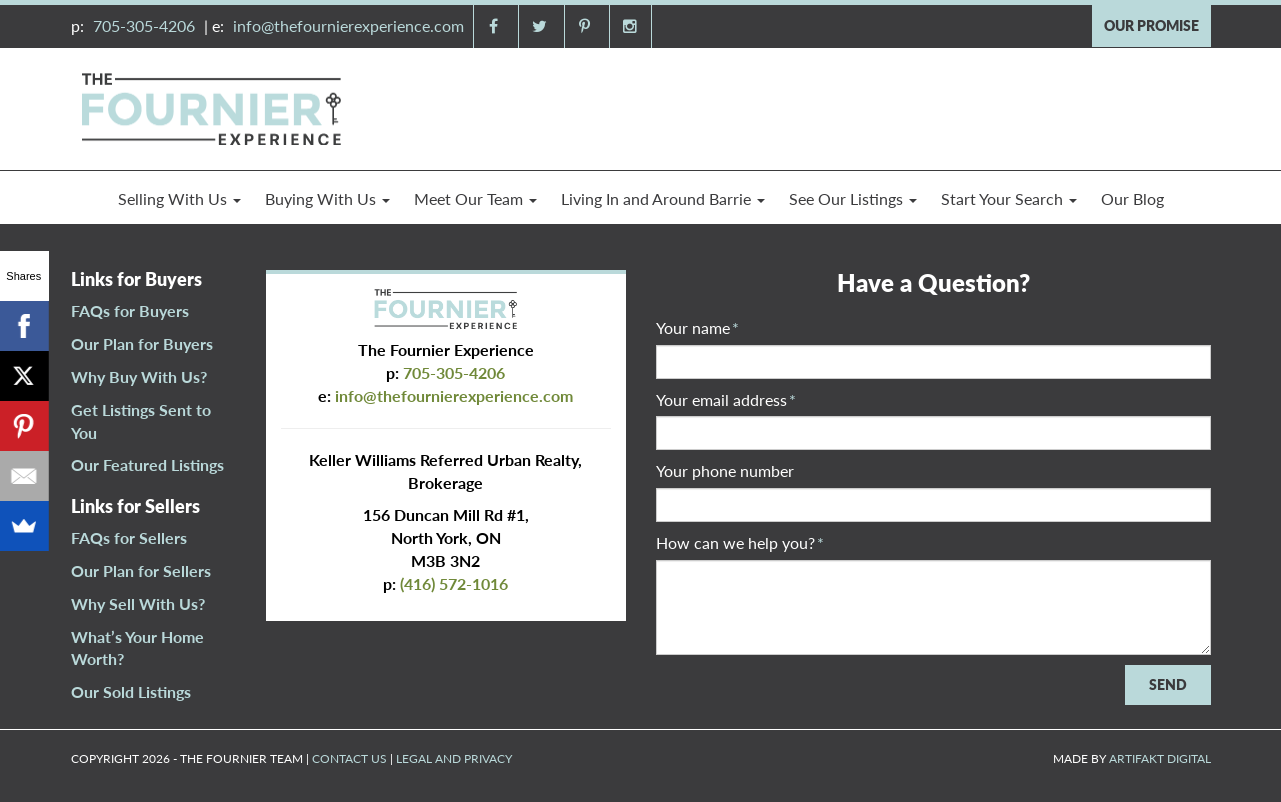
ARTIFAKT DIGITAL (1160, 758)
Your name (697, 327)
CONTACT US (349, 758)
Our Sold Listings (131, 691)
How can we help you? (740, 542)
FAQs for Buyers (130, 310)
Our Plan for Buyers (142, 343)
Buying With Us (327, 198)
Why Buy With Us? (139, 376)
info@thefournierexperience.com (348, 25)
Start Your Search (1009, 198)
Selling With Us (179, 198)
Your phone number (725, 470)
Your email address (726, 399)
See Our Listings (853, 198)
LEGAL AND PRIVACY (454, 758)
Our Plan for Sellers (141, 570)
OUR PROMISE (1151, 25)
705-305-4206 (144, 25)
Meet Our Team (475, 198)
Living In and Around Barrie (663, 198)
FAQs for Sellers (129, 537)
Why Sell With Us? (138, 603)
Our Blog (1132, 198)
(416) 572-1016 (454, 583)
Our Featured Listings (147, 464)
